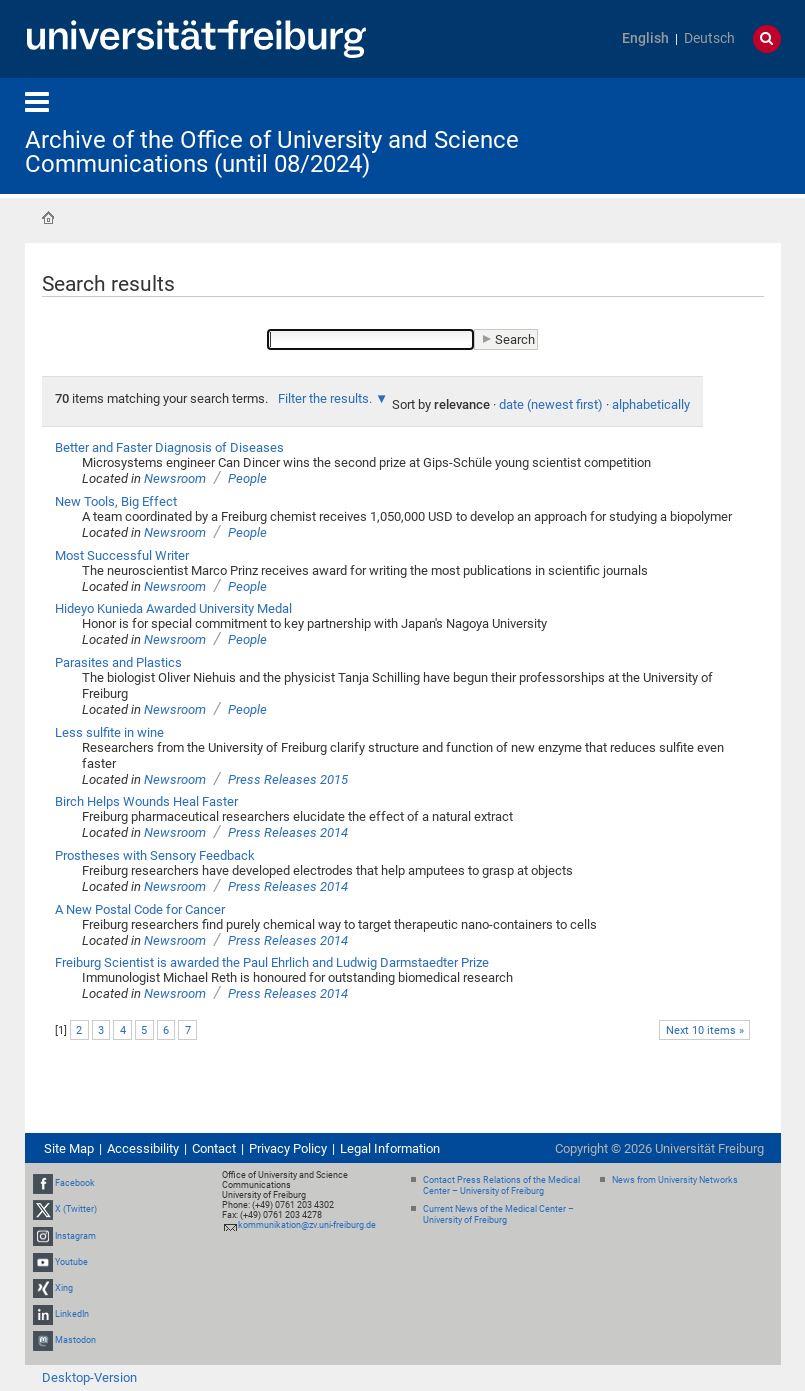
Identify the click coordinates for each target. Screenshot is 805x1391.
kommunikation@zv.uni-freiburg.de (307, 1225)
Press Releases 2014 (288, 832)
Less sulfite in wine (109, 732)
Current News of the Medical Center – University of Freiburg (498, 1214)
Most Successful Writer (122, 555)
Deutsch (709, 38)
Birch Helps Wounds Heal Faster (146, 801)
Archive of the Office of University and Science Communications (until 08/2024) (272, 152)
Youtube (71, 1262)
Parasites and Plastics (118, 662)
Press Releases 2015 (288, 779)
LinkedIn (72, 1314)
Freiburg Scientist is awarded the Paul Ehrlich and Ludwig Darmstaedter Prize (272, 962)
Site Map (69, 1148)
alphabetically (651, 404)
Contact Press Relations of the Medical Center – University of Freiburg (501, 1185)
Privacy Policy (288, 1148)
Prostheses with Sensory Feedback (155, 855)
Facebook (75, 1183)
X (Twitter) (76, 1209)
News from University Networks (675, 1180)
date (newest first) (551, 404)
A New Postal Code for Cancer (140, 909)
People (247, 478)
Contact (214, 1148)
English (645, 38)
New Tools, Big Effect (116, 501)
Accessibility (143, 1148)
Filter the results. (326, 398)
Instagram (75, 1236)
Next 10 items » (705, 1030)
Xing (64, 1288)
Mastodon (75, 1340)
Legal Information (390, 1148)
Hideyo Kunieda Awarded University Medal (173, 608)
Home (48, 218)
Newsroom (175, 478)
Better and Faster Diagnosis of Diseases (169, 447)
